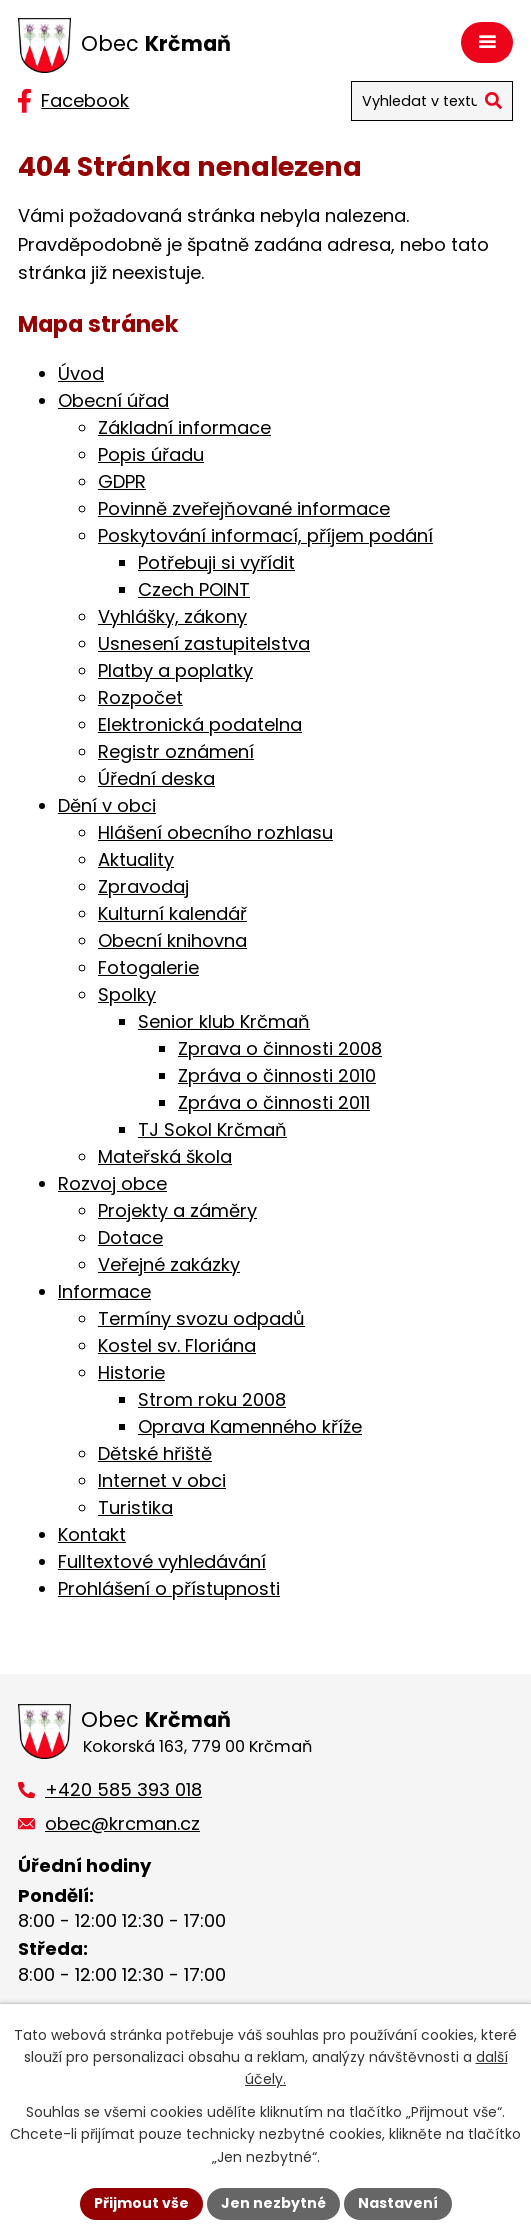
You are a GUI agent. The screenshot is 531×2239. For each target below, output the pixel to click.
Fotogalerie (148, 967)
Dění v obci (107, 805)
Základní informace (184, 427)
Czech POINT (194, 589)
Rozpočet (140, 697)
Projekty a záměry (177, 1210)
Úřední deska (156, 778)
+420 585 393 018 (123, 1789)
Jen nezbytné (273, 2203)
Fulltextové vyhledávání (162, 1561)
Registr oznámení (176, 751)
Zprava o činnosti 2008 (280, 1048)
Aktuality (136, 859)
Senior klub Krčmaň (224, 1021)
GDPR (122, 481)
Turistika (135, 1507)
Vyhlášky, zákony (172, 616)
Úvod (81, 373)
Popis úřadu (151, 454)
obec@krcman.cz (122, 1823)
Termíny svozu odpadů (201, 1318)
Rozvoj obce (112, 1183)
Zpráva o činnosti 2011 (274, 1102)
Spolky (127, 994)
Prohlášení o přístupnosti (169, 1588)
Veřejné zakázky (169, 1264)
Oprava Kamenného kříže (250, 1426)
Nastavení (398, 2203)
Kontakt (92, 1534)
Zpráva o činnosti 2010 (277, 1075)
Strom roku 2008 (212, 1399)
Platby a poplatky (175, 670)
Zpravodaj (143, 886)
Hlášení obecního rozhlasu (215, 832)
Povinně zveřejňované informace (244, 508)
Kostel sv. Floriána (177, 1345)
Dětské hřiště (155, 1453)
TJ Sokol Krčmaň (212, 1129)
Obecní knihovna (172, 940)
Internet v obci (162, 1480)
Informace (104, 1291)
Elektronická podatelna (200, 724)
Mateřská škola (165, 1156)
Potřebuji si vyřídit (216, 562)
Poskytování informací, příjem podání (265, 535)
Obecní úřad (113, 400)
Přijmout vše (141, 2203)
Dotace (130, 1237)
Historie (131, 1372)
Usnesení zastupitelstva (204, 643)
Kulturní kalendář (172, 913)
